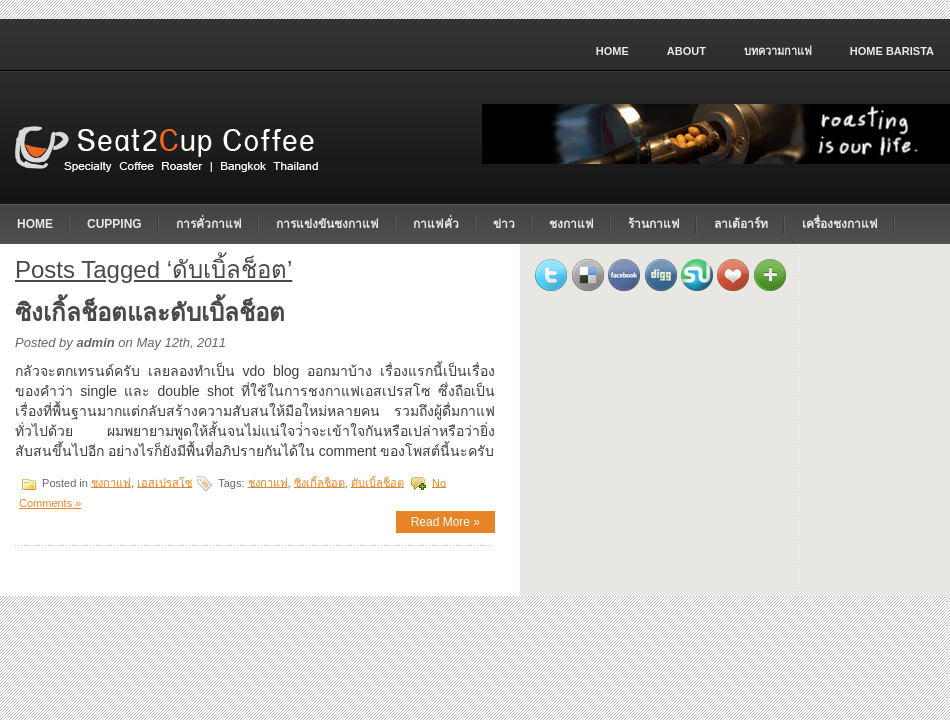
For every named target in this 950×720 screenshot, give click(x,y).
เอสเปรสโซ (164, 482)
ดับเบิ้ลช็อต (377, 482)
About (686, 51)
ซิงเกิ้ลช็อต (319, 482)
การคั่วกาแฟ (209, 224)
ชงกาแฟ (571, 224)
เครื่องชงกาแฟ (840, 224)
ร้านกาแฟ (654, 224)
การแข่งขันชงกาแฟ (327, 224)
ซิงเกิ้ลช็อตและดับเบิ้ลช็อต (150, 312)
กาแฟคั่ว (436, 224)
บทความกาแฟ (778, 51)
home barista (892, 51)
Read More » (445, 522)
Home (612, 51)
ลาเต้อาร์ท (741, 224)
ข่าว (504, 224)
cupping (114, 224)
